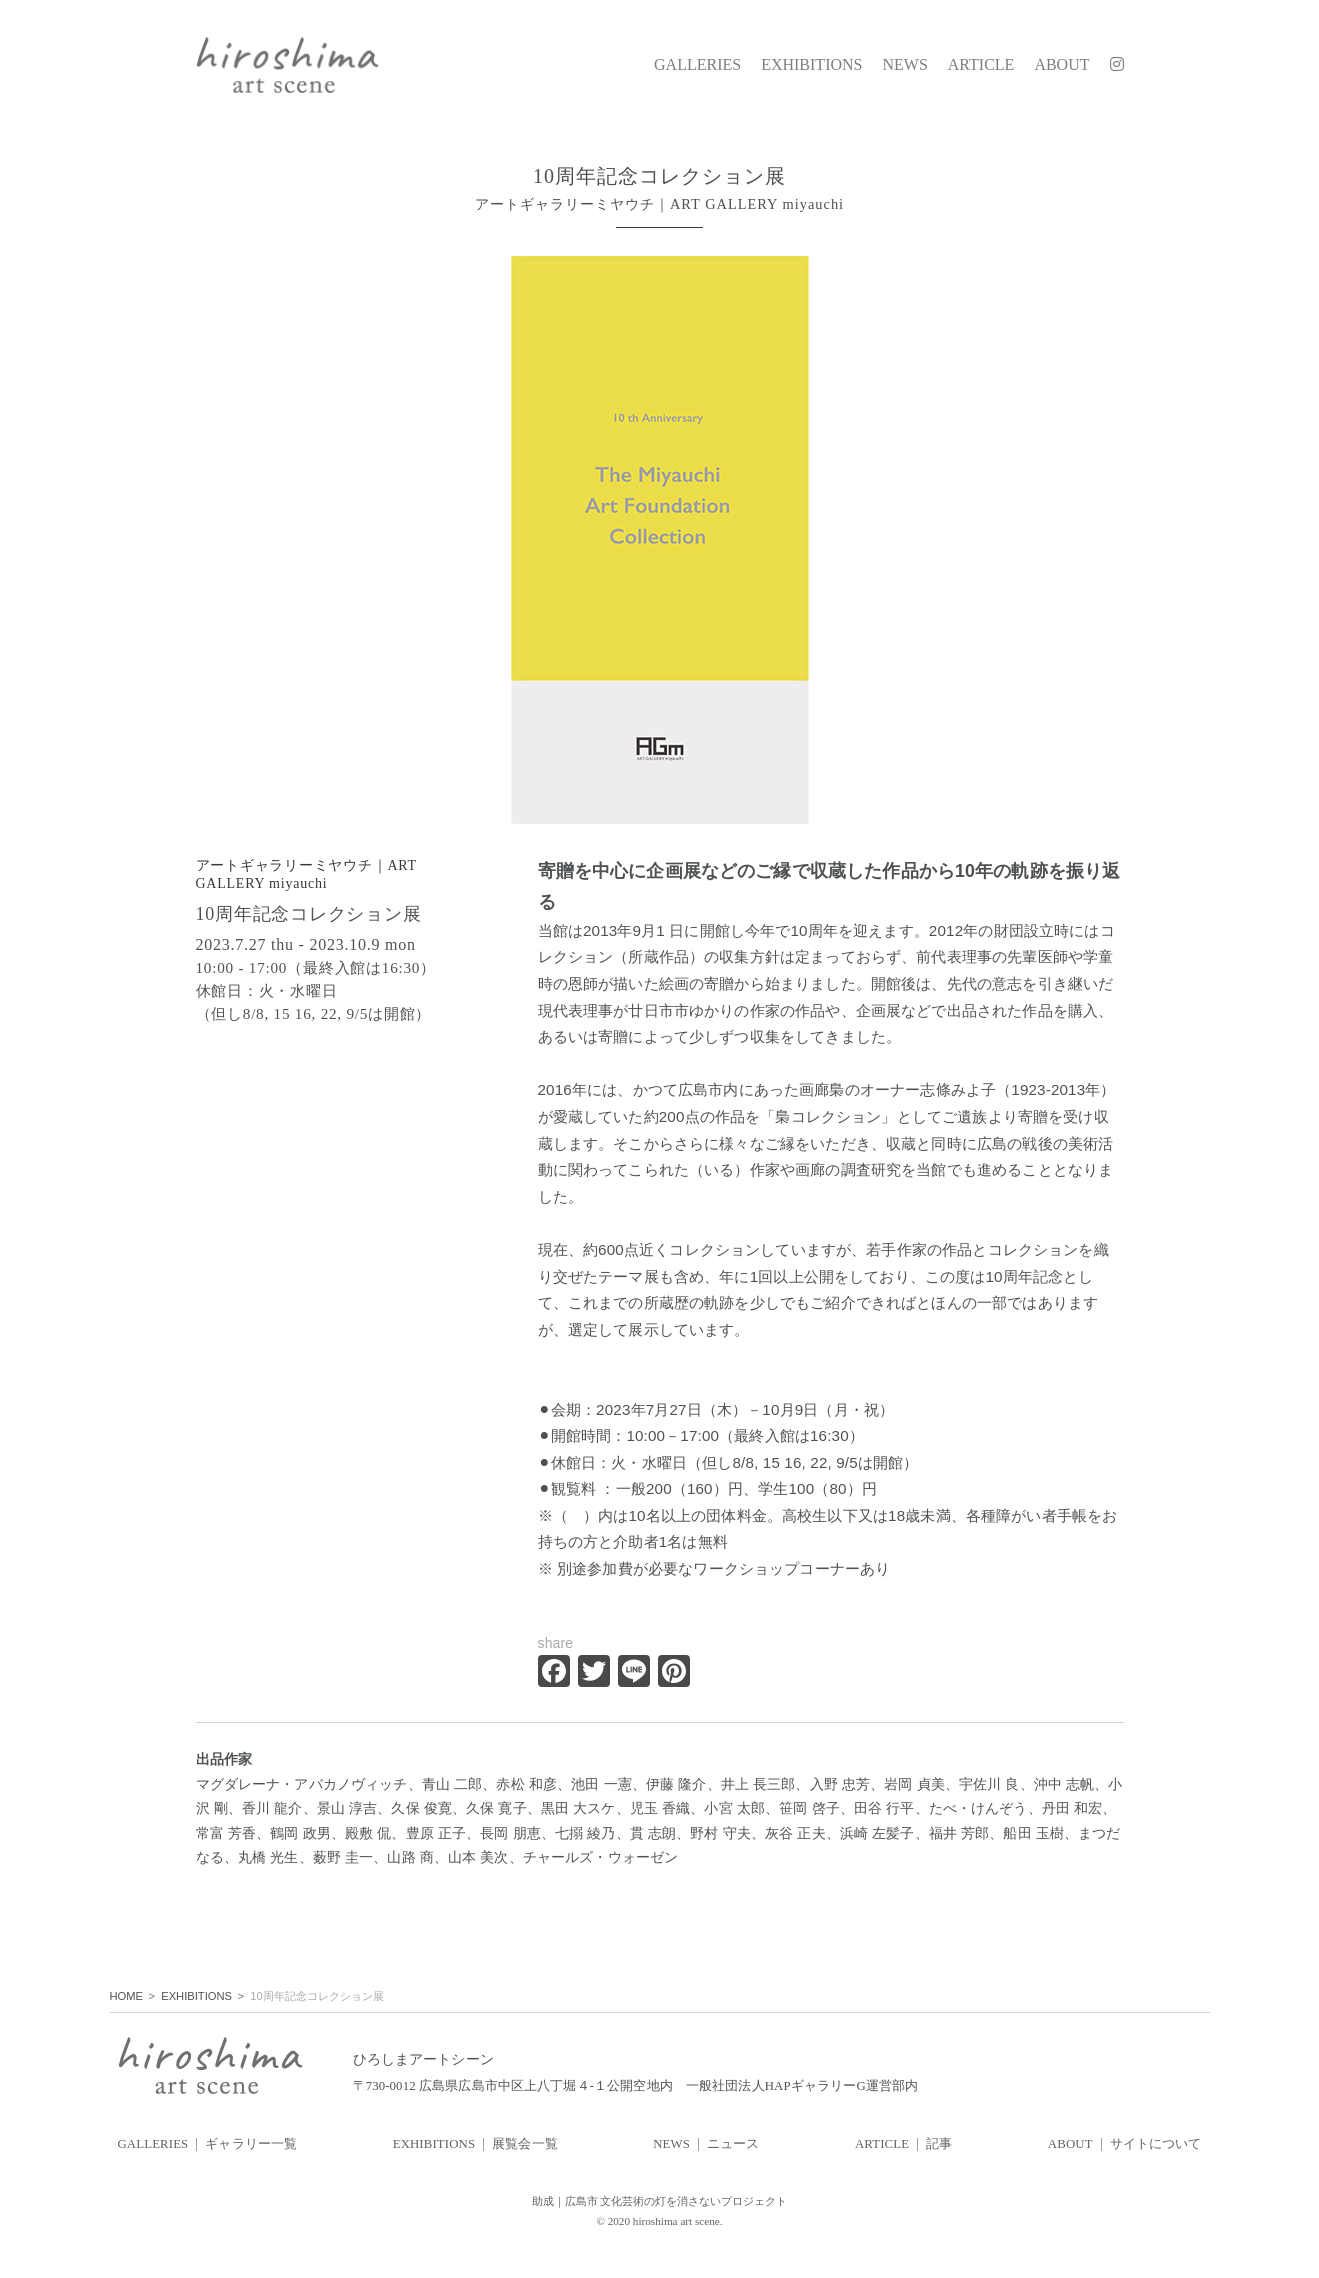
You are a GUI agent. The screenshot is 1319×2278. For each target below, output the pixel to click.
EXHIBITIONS (811, 65)
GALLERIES (697, 65)
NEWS (904, 65)
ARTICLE (981, 65)
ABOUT (1061, 65)
